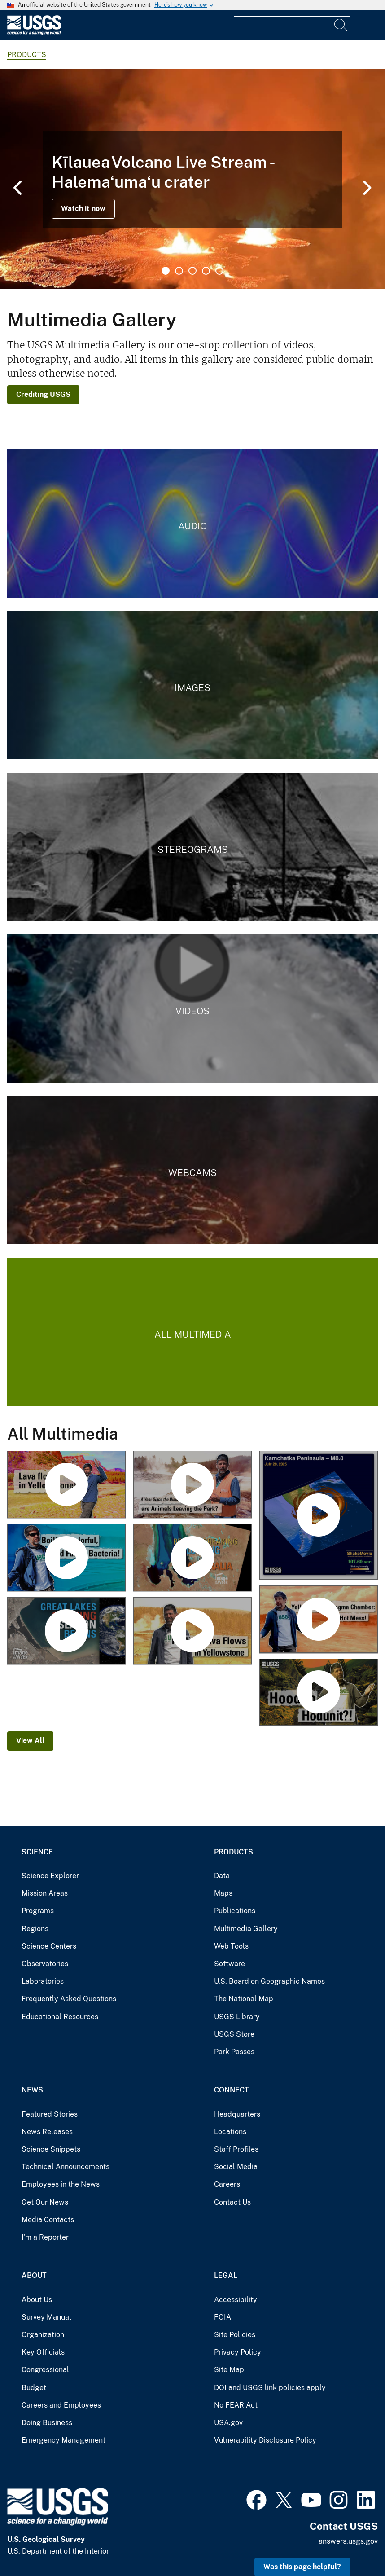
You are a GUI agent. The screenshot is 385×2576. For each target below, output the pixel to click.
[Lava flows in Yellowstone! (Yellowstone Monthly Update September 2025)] (66, 1485)
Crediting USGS (43, 394)
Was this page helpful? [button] (302, 2567)
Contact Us (232, 2202)
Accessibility (235, 2299)
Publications (234, 1911)
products (26, 54)
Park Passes (234, 2052)
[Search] (341, 25)
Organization (43, 2334)
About (34, 2275)
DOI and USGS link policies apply (270, 2387)
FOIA (222, 2317)
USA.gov (228, 2422)
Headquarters (237, 2114)
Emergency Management (63, 2440)
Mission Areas (45, 1893)
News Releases (47, 2131)
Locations (230, 2131)
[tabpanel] (192, 179)
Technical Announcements (65, 2166)
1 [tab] (166, 271)
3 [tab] (192, 271)
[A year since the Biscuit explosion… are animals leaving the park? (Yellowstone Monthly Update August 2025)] (192, 1485)
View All (30, 1740)
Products (233, 1852)
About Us (37, 2299)
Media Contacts (48, 2219)
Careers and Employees (61, 2405)
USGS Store (234, 2034)
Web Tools (231, 1946)
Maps (223, 1893)
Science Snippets (51, 2149)
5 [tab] (219, 271)
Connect (231, 2090)
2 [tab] (179, 271)
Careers (227, 2184)
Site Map (229, 2369)
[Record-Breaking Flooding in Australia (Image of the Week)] (192, 1558)
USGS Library (237, 2016)
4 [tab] (206, 271)
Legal (225, 2275)
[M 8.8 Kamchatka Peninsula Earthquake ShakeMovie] (318, 1516)
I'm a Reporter (45, 2237)
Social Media (236, 2166)
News (32, 2090)
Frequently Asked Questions (69, 1999)
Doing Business (47, 2422)
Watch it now (83, 208)
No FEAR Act (236, 2405)
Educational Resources (60, 2016)
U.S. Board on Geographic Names (269, 1981)
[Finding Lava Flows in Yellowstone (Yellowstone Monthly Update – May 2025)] (192, 1631)
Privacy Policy (237, 2352)
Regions (35, 1928)
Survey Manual (46, 2317)
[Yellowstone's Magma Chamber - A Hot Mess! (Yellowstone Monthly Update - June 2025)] (318, 1619)
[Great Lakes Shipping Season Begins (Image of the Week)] (66, 1631)
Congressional (45, 2369)
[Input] (292, 25)
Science (37, 1852)
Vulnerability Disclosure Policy (265, 2440)
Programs (38, 1911)
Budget (34, 2387)
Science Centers (49, 1946)
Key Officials (43, 2352)
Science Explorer (50, 1875)
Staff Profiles (236, 2149)
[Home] (34, 33)
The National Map (243, 1999)
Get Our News (45, 2202)
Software (229, 1964)
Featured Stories (50, 2114)
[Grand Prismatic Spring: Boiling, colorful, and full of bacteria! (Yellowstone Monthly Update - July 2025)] (66, 1558)
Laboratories (43, 1981)
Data (222, 1875)
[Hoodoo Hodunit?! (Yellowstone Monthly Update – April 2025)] (318, 1693)
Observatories (45, 1964)
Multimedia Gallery (246, 1928)
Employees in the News (61, 2184)
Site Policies (234, 2334)
